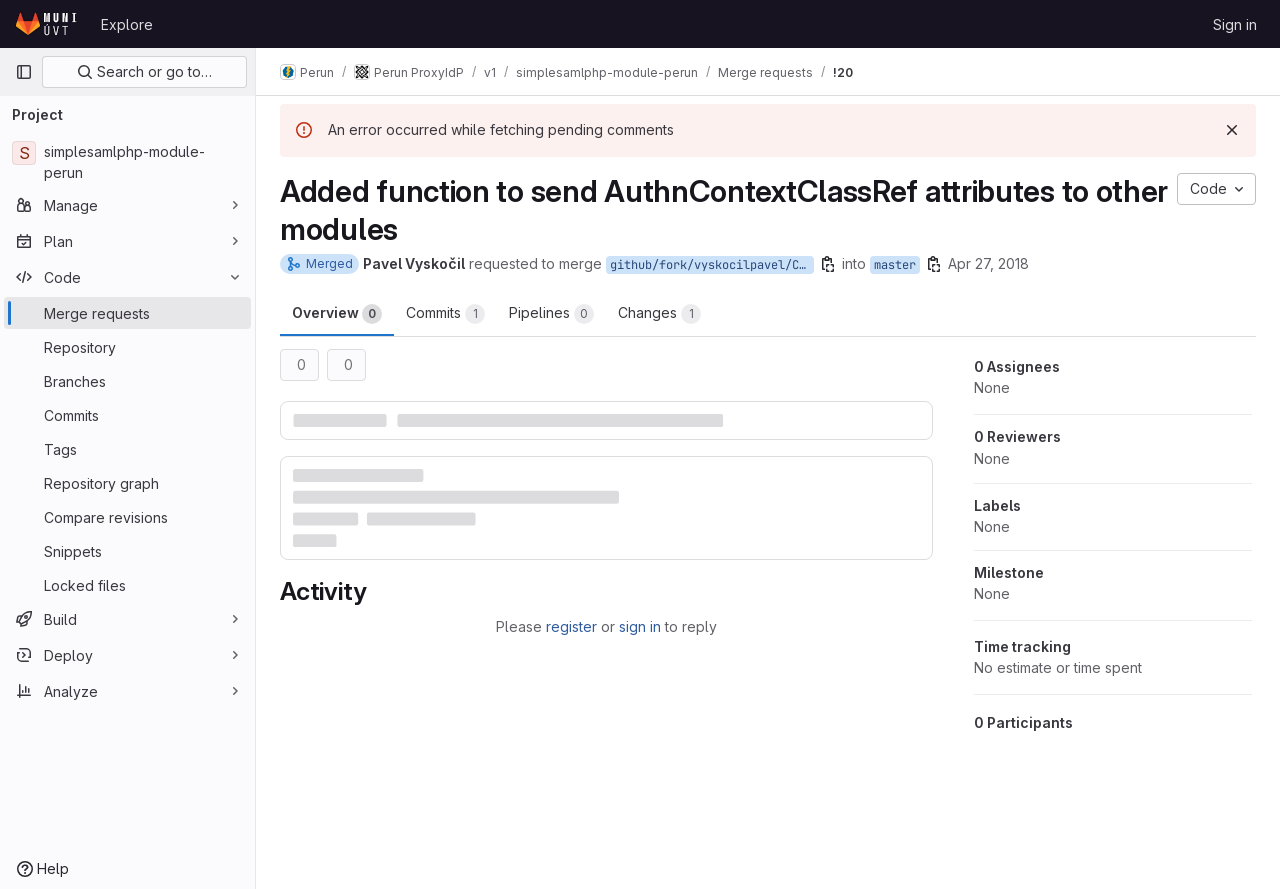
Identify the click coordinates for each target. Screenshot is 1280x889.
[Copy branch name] (828, 264)
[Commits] (127, 415)
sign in (640, 626)
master (895, 265)
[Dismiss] (1232, 130)
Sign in (1235, 24)
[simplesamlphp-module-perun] (127, 162)
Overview (337, 314)
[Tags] (127, 449)
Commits (445, 314)
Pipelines (551, 314)
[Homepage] (48, 24)
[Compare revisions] (127, 517)
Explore (127, 24)
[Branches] (127, 381)
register (571, 626)
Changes (659, 314)
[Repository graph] (127, 483)
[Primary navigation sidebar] (24, 72)
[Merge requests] (127, 313)
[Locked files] (127, 585)
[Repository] (127, 347)
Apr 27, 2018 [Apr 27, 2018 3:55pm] (988, 263)
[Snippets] (127, 551)
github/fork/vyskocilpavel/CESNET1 (712, 265)
